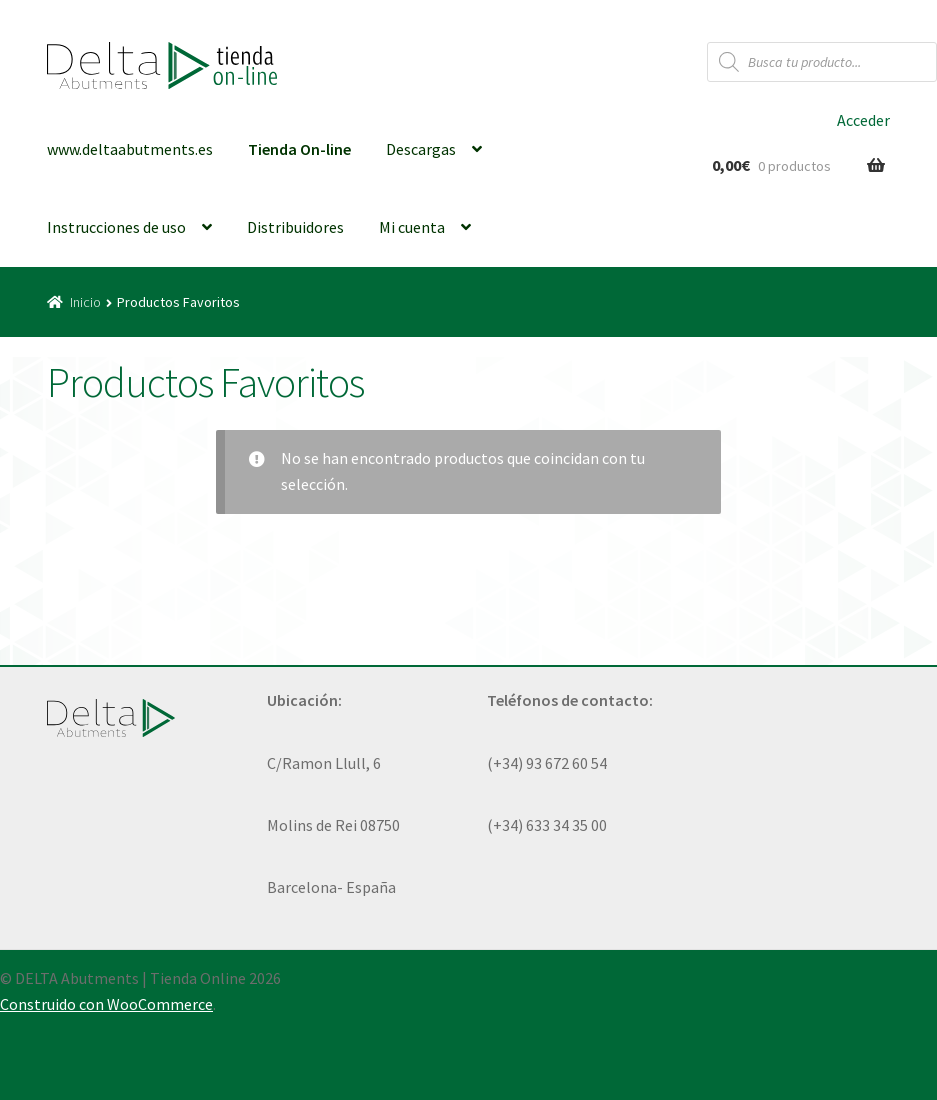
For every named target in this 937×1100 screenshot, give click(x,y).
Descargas (421, 149)
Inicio (85, 302)
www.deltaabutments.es (130, 149)
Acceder (863, 120)
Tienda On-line (299, 149)
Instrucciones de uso (116, 227)
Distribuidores (295, 227)
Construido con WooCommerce (106, 1004)
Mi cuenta (412, 227)
